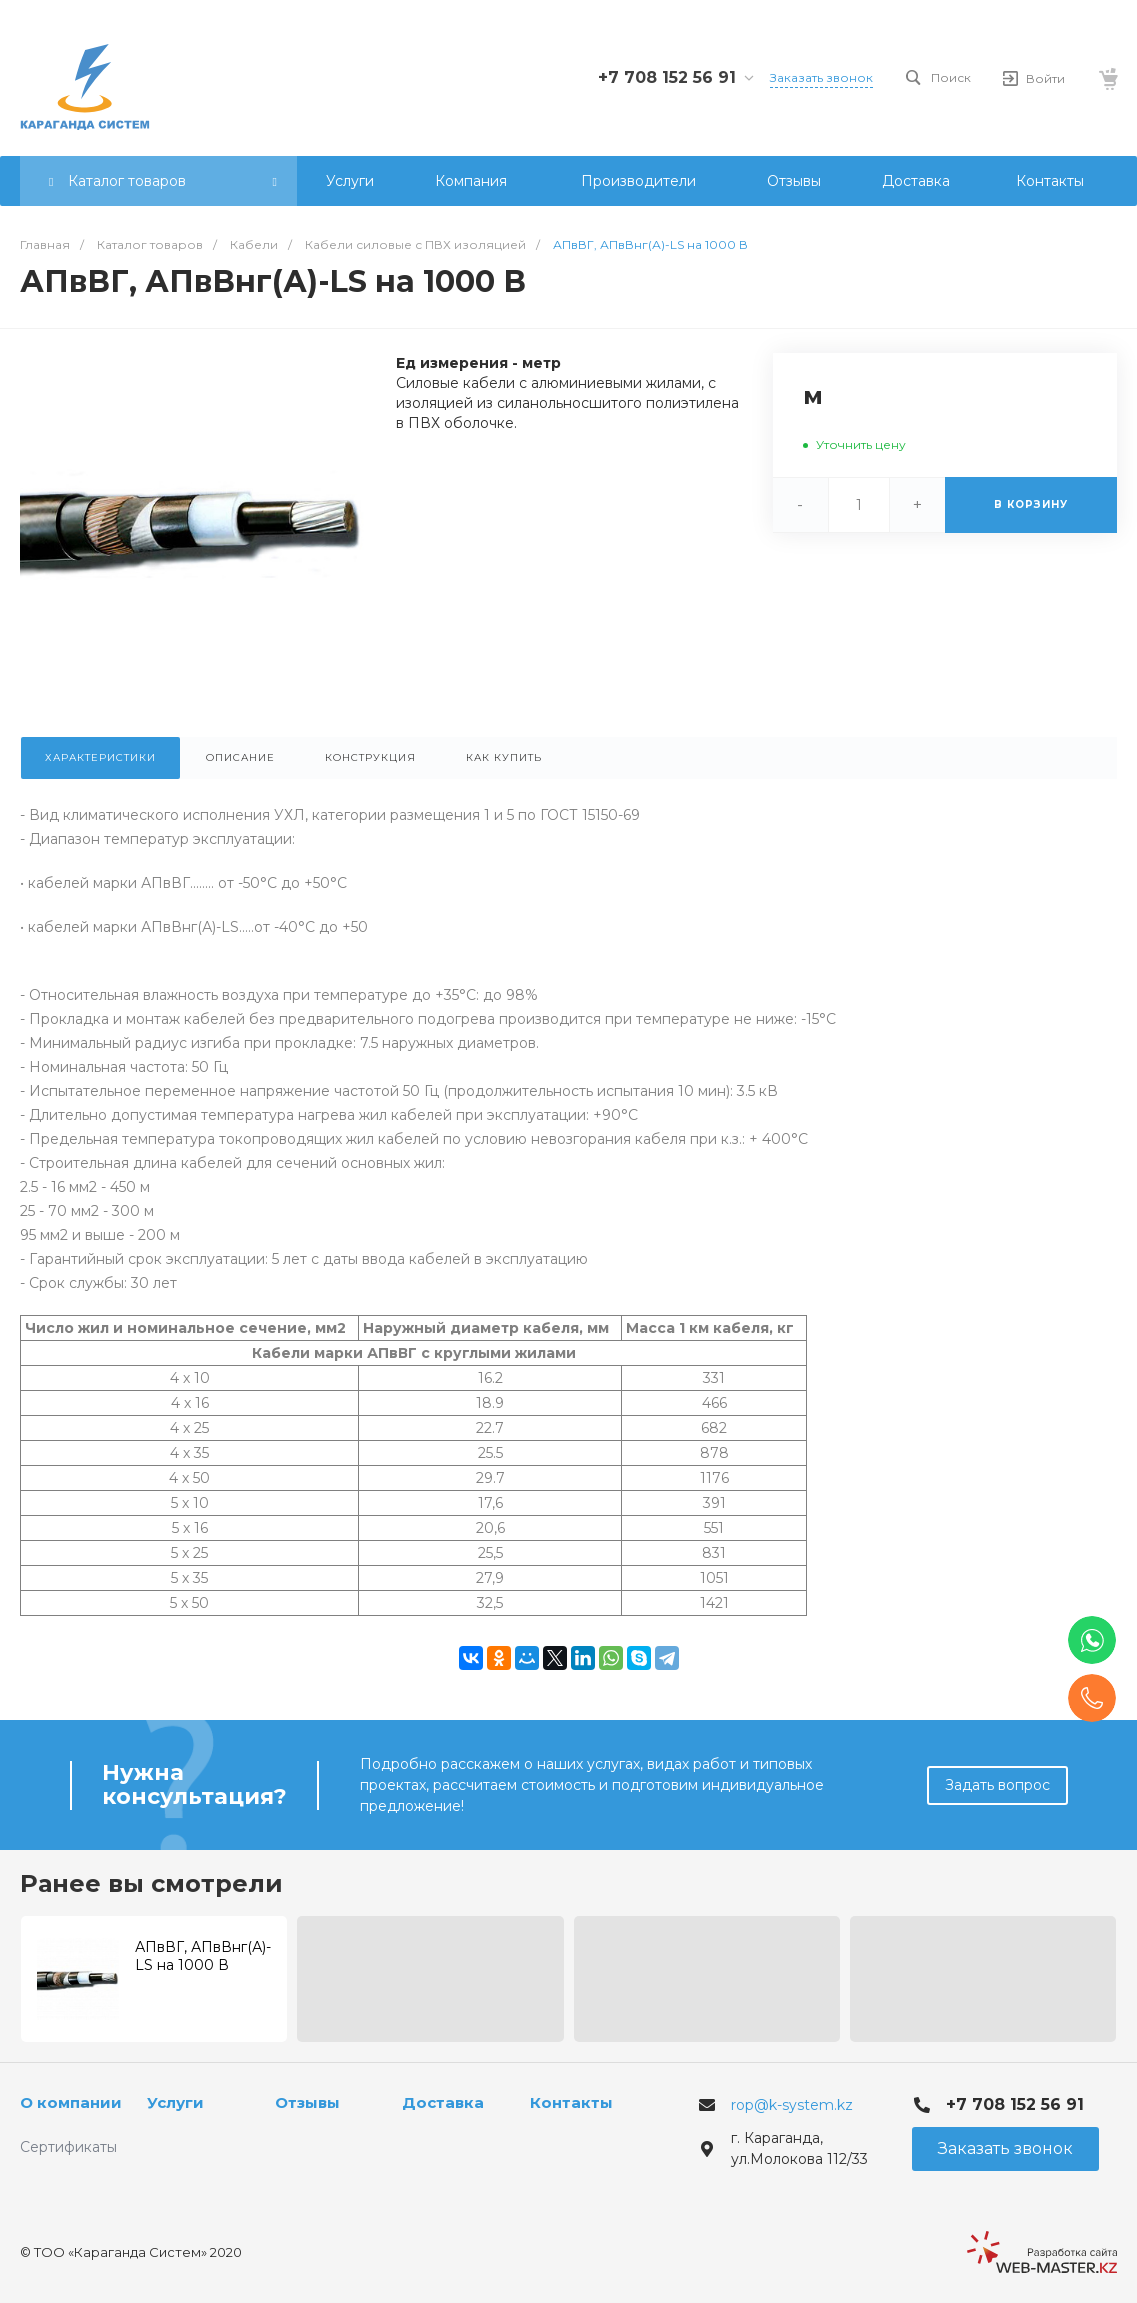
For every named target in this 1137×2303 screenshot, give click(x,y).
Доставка (443, 2102)
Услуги (175, 2102)
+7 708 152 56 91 (667, 77)
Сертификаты (68, 2147)
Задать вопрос (997, 1785)
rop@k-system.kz (792, 2105)
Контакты (571, 2102)
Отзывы (307, 2102)
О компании (71, 2102)
